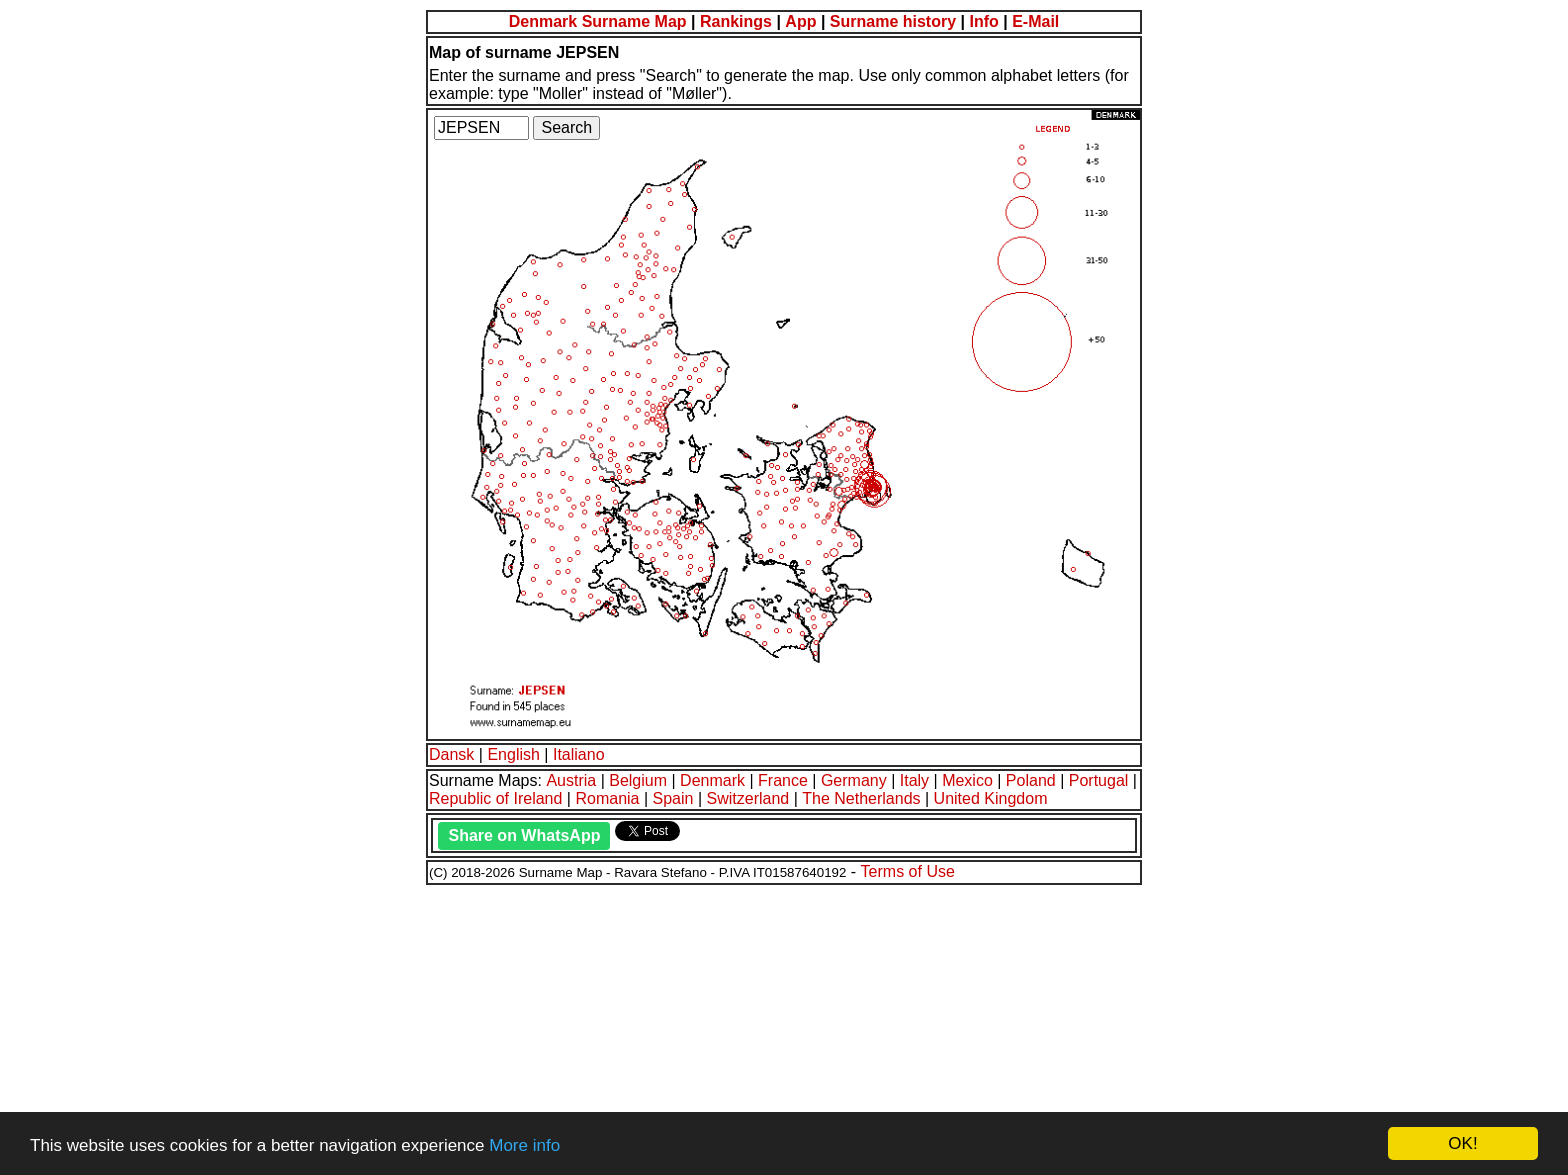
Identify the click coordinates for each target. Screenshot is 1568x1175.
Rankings (736, 21)
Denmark (712, 780)
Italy (914, 780)
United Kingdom (991, 798)
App (800, 21)
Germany (854, 780)
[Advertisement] (608, 1027)
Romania (607, 798)
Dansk (451, 754)
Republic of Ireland (495, 798)
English (513, 754)
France (783, 780)
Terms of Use (908, 871)
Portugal (1099, 780)
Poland (1031, 780)
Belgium (638, 780)
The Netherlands (861, 798)
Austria (571, 780)
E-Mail (1035, 21)
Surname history (893, 21)
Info (983, 21)
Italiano (579, 754)
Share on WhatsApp (524, 835)
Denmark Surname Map (598, 21)
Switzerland (748, 798)
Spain (673, 798)
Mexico (967, 780)
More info (524, 1145)
